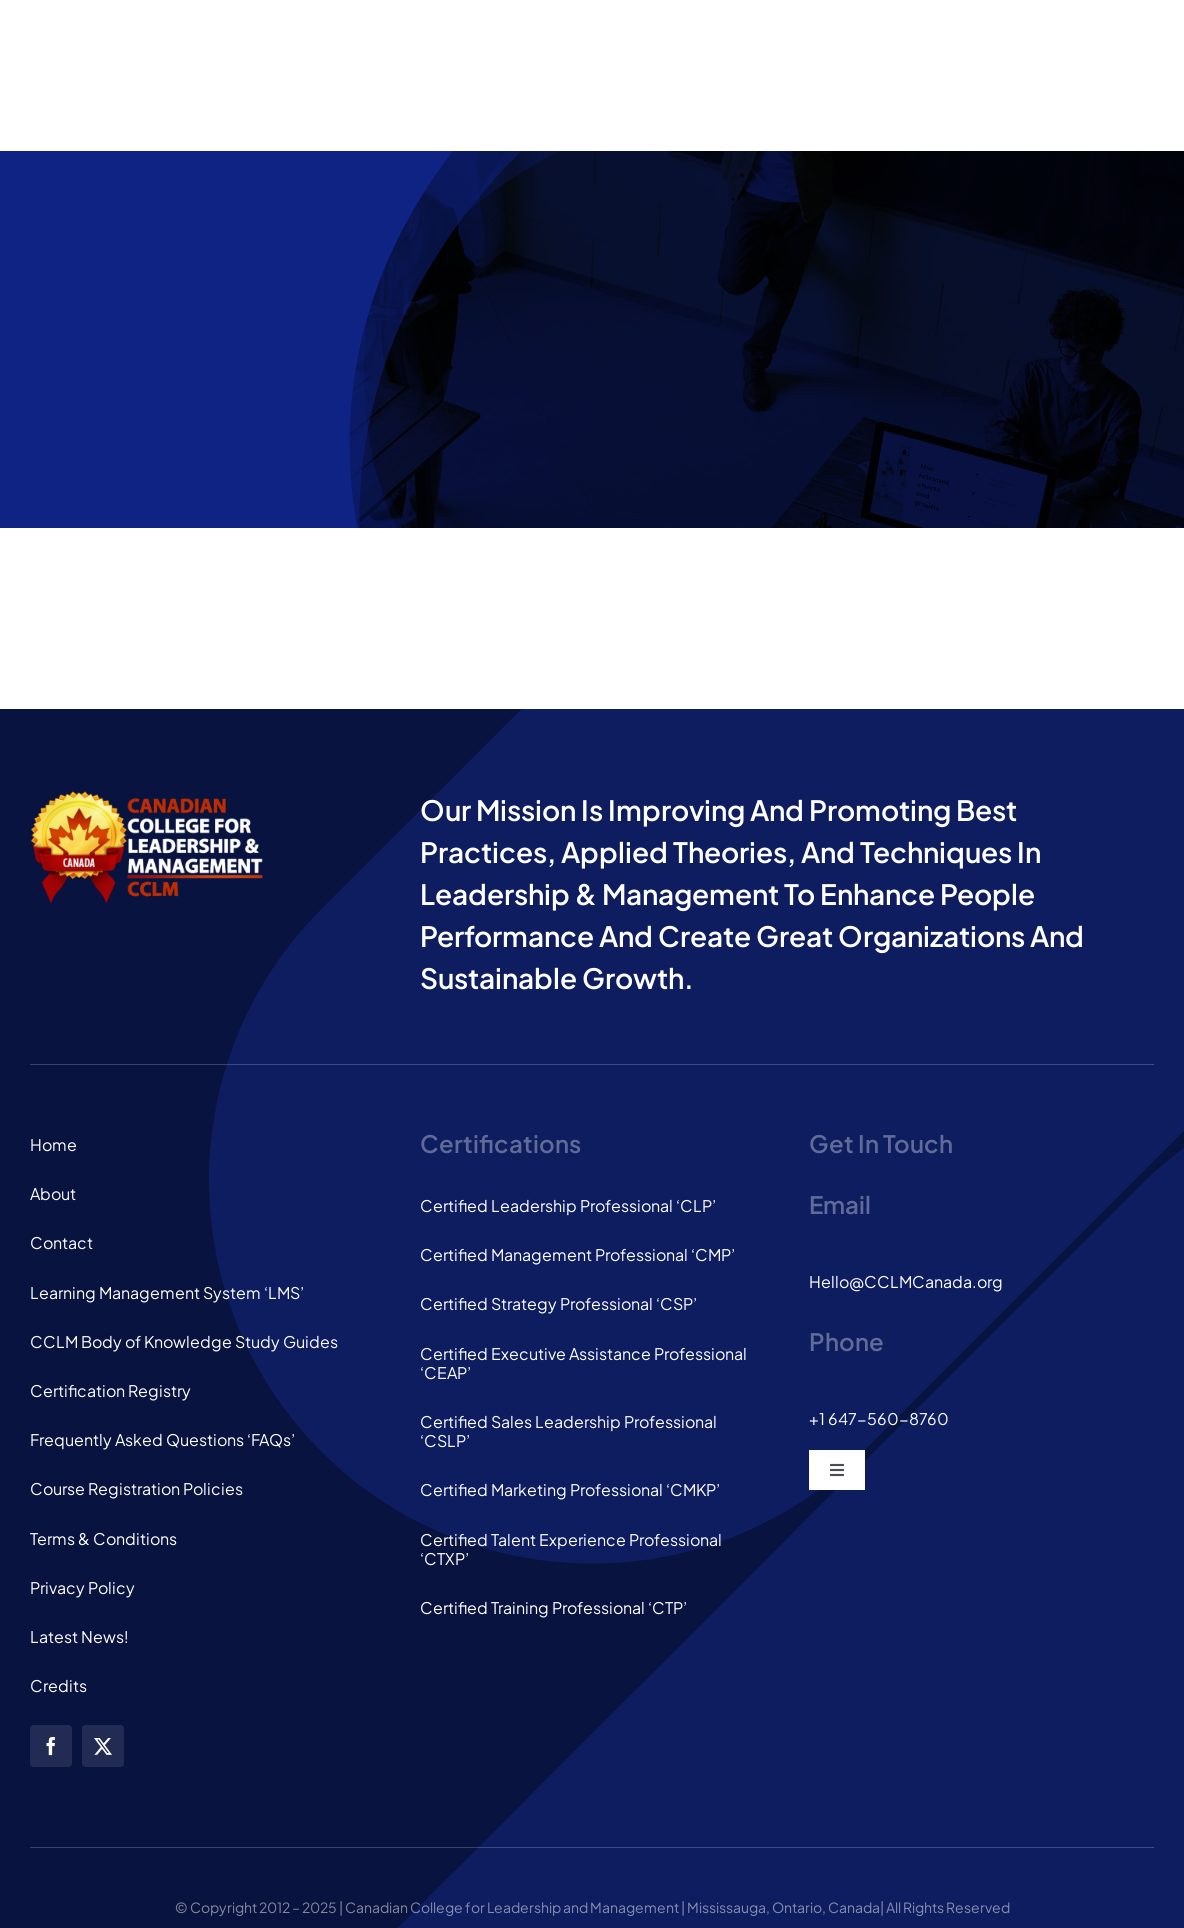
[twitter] (103, 1746)
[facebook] (51, 1746)
